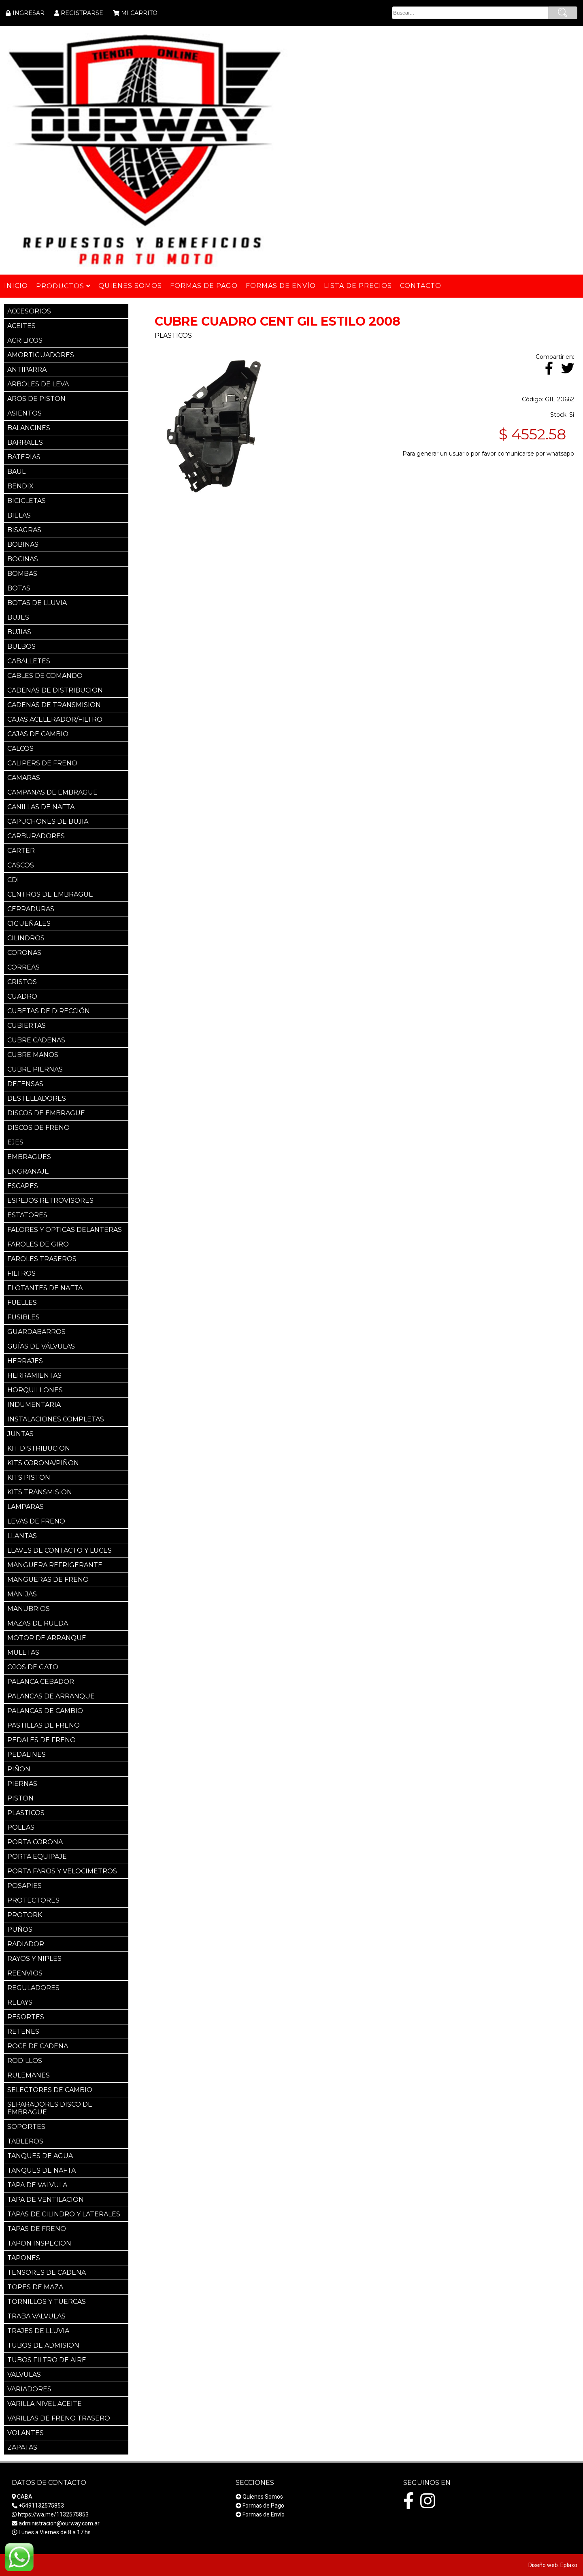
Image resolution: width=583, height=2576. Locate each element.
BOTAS (18, 588)
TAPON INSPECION (39, 2243)
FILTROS (21, 1273)
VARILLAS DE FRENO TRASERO (58, 2418)
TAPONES (23, 2258)
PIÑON (18, 1769)
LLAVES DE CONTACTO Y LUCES (59, 1550)
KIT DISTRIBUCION (38, 1448)
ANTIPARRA (27, 369)
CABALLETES (28, 661)
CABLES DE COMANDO (45, 676)
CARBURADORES (36, 836)
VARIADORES (29, 2389)
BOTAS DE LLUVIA (37, 603)
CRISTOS (22, 982)
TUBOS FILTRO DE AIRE (46, 2360)
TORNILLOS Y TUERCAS (46, 2301)
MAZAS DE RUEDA (37, 1623)
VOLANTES (25, 2433)
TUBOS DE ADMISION (43, 2345)
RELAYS (19, 2002)
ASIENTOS (24, 413)
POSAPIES (24, 1886)
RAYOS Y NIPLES (34, 1958)
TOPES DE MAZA (35, 2287)
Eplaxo (568, 2565)
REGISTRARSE (82, 13)
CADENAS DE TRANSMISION (54, 705)
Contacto (420, 286)
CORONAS (24, 953)
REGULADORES (33, 1988)
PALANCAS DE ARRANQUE (51, 1696)
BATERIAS (23, 457)
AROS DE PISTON (36, 399)
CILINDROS (26, 938)
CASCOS (20, 865)
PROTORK (24, 1915)
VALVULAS (24, 2374)
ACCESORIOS (29, 311)
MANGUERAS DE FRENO (48, 1579)
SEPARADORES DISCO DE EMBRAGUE (49, 2108)
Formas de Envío (264, 2514)
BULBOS (21, 646)
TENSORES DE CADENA (46, 2272)
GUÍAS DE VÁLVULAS (41, 1346)
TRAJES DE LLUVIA (38, 2331)
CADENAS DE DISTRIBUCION (55, 690)
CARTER (21, 850)
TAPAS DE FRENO (36, 2229)
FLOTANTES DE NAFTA (45, 1288)
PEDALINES (26, 1754)
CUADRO (22, 996)
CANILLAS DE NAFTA (40, 807)
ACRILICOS (25, 340)
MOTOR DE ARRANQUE (46, 1638)
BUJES (18, 617)
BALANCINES (28, 428)
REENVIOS (25, 1973)
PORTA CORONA (35, 1842)
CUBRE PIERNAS (35, 1069)
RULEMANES (28, 2075)
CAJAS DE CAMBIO (37, 734)
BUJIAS (19, 632)
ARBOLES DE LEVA (38, 384)
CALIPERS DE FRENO (42, 763)
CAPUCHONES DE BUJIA (47, 821)
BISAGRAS (24, 530)
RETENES (23, 2031)
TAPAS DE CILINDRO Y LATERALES (63, 2214)
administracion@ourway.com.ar (59, 2523)
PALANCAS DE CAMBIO (45, 1711)
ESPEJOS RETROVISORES (50, 1200)
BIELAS (19, 515)
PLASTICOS (26, 1813)
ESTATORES (27, 1215)
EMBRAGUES (29, 1157)
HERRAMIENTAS (34, 1375)
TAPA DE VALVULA (37, 2185)
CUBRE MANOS (32, 1055)
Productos (63, 286)
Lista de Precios (358, 286)
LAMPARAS (25, 1507)
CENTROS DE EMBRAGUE (50, 894)
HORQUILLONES (35, 1390)
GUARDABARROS (36, 1332)
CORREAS (23, 967)
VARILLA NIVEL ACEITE (44, 2404)
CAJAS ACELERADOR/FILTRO (54, 719)
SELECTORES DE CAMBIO (49, 2090)
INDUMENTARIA (34, 1404)
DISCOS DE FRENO (38, 1127)
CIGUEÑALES (29, 923)
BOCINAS (22, 559)
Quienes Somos (263, 2496)
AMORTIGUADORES (40, 355)
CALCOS (20, 748)
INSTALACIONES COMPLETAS (55, 1419)
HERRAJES (25, 1361)
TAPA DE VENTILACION (45, 2199)
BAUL (16, 471)
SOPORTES (26, 2127)
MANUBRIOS (28, 1609)
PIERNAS (22, 1784)
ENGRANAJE (28, 1171)
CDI (13, 880)
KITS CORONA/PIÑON (43, 1463)
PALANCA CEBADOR (40, 1681)
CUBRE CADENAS (36, 1040)
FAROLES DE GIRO (38, 1244)
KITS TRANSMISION (39, 1492)
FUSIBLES (23, 1317)
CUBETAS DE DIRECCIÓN (48, 1011)
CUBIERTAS (26, 1025)
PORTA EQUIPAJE (37, 1856)
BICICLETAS (26, 501)
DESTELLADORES (36, 1098)
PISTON (20, 1798)
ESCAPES (22, 1186)
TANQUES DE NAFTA (41, 2170)
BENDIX (20, 486)
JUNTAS (20, 1434)
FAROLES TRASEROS (42, 1259)
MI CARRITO (139, 13)
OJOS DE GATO (32, 1667)
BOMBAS (22, 573)
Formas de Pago (263, 2505)
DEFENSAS (25, 1084)
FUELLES (22, 1302)
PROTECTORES (33, 1900)
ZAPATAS (22, 2447)
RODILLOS (24, 2061)
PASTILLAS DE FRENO (43, 1725)
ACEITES (21, 326)
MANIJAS (22, 1594)
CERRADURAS (30, 909)
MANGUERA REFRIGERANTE (54, 1565)
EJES (15, 1142)
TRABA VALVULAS (36, 2316)
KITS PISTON (28, 1477)
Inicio (16, 286)
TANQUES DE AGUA (40, 2156)
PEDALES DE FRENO (41, 1740)
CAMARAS (23, 778)
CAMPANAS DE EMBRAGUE (52, 792)
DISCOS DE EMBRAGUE (46, 1113)
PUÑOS (19, 1929)
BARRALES (25, 442)
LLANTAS (22, 1536)
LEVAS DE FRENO (36, 1521)
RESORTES (25, 2017)
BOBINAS (22, 544)
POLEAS (20, 1827)
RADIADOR (25, 1944)
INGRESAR (29, 13)
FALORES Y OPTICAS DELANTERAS (64, 1230)
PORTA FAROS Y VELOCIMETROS (62, 1871)
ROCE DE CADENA (37, 2046)
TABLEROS (25, 2141)
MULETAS (23, 1652)
